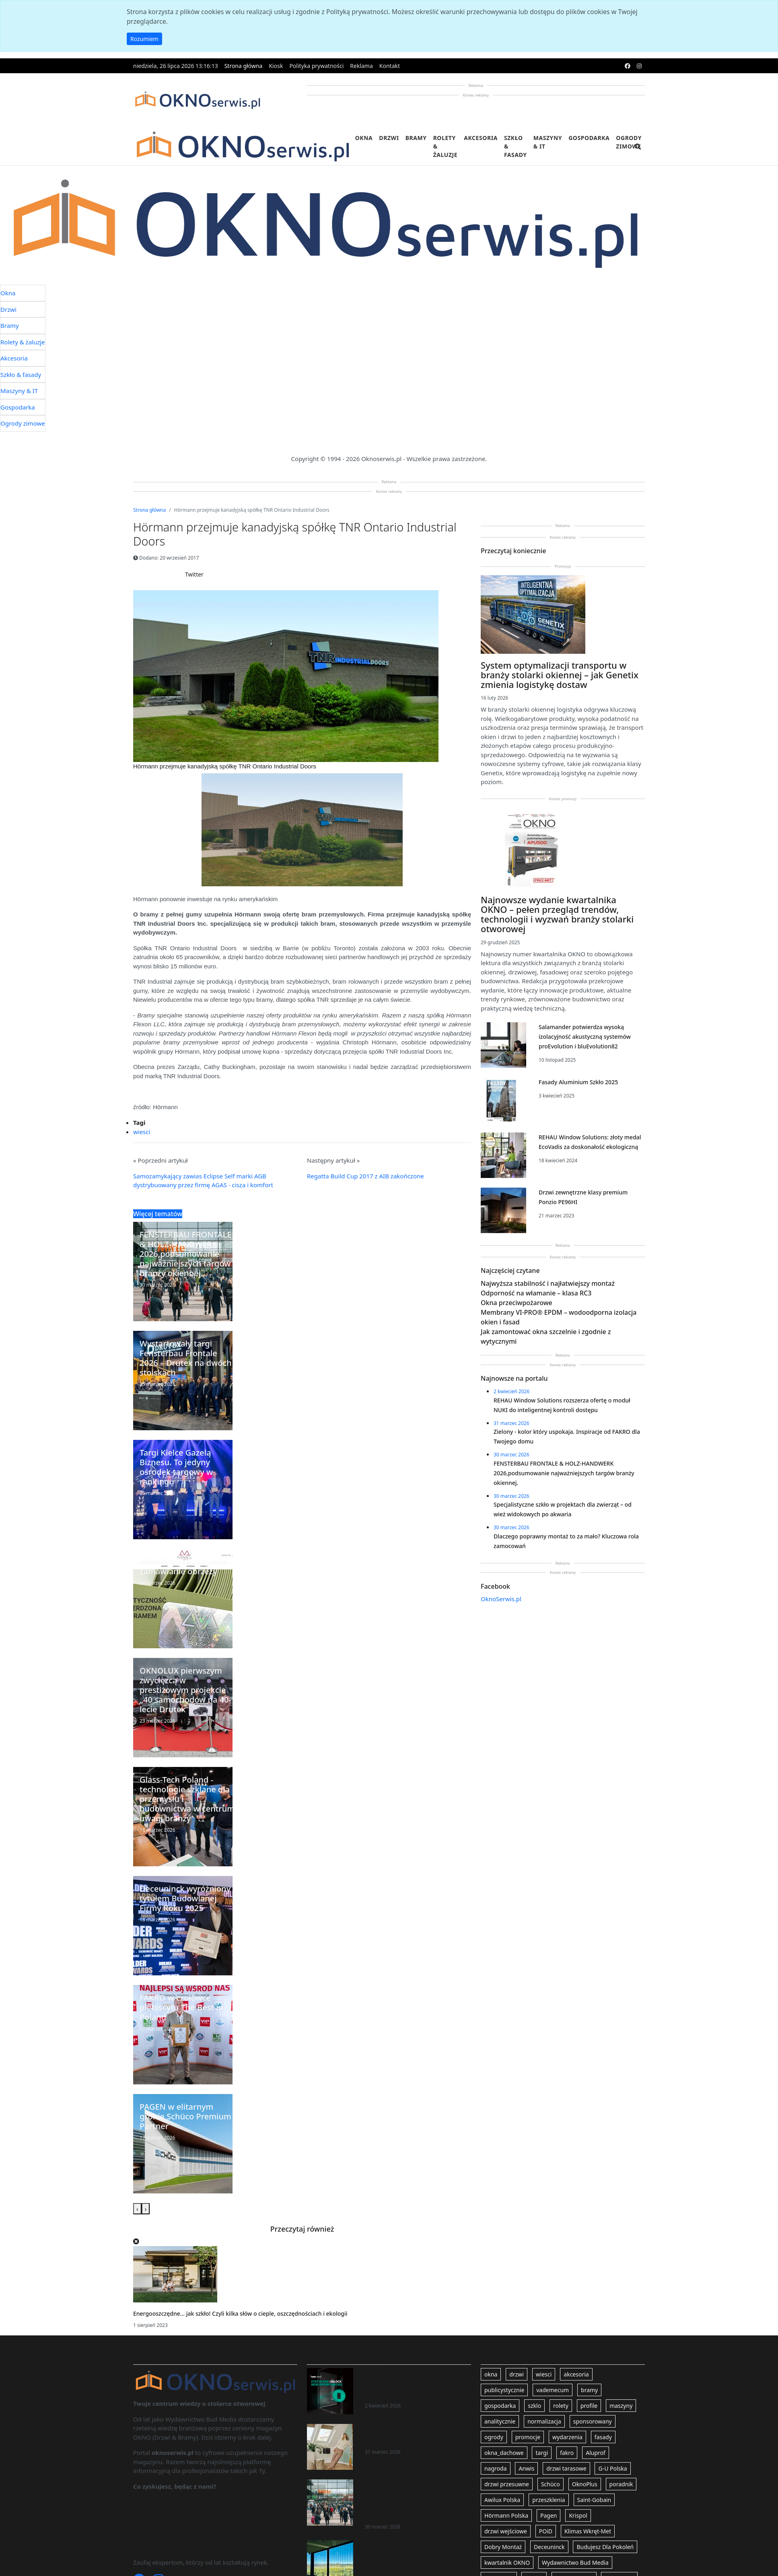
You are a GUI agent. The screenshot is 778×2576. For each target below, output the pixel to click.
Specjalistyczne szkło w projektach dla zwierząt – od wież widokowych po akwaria (415, 2554)
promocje (527, 2437)
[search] (638, 151)
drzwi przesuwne (506, 2484)
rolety (560, 2405)
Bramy (416, 138)
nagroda (495, 2468)
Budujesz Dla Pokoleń (605, 2547)
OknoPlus (584, 2484)
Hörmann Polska (506, 2515)
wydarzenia (567, 2437)
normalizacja (544, 2421)
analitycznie (499, 2421)
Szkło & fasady (515, 146)
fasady (603, 2437)
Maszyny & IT (547, 142)
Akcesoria (481, 138)
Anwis (526, 2468)
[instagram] (639, 65)
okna (490, 2374)
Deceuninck (549, 2547)
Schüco (550, 2484)
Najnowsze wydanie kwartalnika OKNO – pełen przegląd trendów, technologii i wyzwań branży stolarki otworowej (557, 914)
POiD (545, 2531)
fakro (567, 2453)
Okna (364, 138)
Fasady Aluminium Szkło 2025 (578, 1082)
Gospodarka (588, 138)
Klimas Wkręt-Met (587, 2531)
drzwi (516, 2374)
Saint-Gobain (594, 2500)
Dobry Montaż (503, 2547)
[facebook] (628, 65)
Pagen (548, 2515)
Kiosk (276, 66)
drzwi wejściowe (505, 2531)
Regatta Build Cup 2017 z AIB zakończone (365, 1176)
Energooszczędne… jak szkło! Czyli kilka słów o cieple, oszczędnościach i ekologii (240, 2313)
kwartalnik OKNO (507, 2562)
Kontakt (389, 66)
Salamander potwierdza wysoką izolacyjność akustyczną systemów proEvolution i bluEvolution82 (585, 1036)
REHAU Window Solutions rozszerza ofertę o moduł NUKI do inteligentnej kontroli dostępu (415, 2382)
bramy (589, 2390)
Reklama (361, 66)
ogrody (493, 2437)
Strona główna (243, 66)
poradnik (621, 2484)
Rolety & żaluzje (445, 146)
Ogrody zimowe (629, 142)
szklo (534, 2405)
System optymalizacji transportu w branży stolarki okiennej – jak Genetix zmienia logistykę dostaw (559, 674)
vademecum (552, 2390)
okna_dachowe (504, 2453)
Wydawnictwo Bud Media (575, 2562)
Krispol (578, 2515)
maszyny (620, 2405)
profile (589, 2405)
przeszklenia (548, 2500)
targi (541, 2453)
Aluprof (595, 2453)
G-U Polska (612, 2468)
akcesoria (576, 2374)
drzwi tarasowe (566, 2468)
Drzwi (389, 138)
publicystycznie (504, 2390)
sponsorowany (592, 2421)
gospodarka (500, 2405)
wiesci (141, 1132)
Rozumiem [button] (144, 39)
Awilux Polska (502, 2500)
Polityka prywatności (316, 66)
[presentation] (137, 2209)
